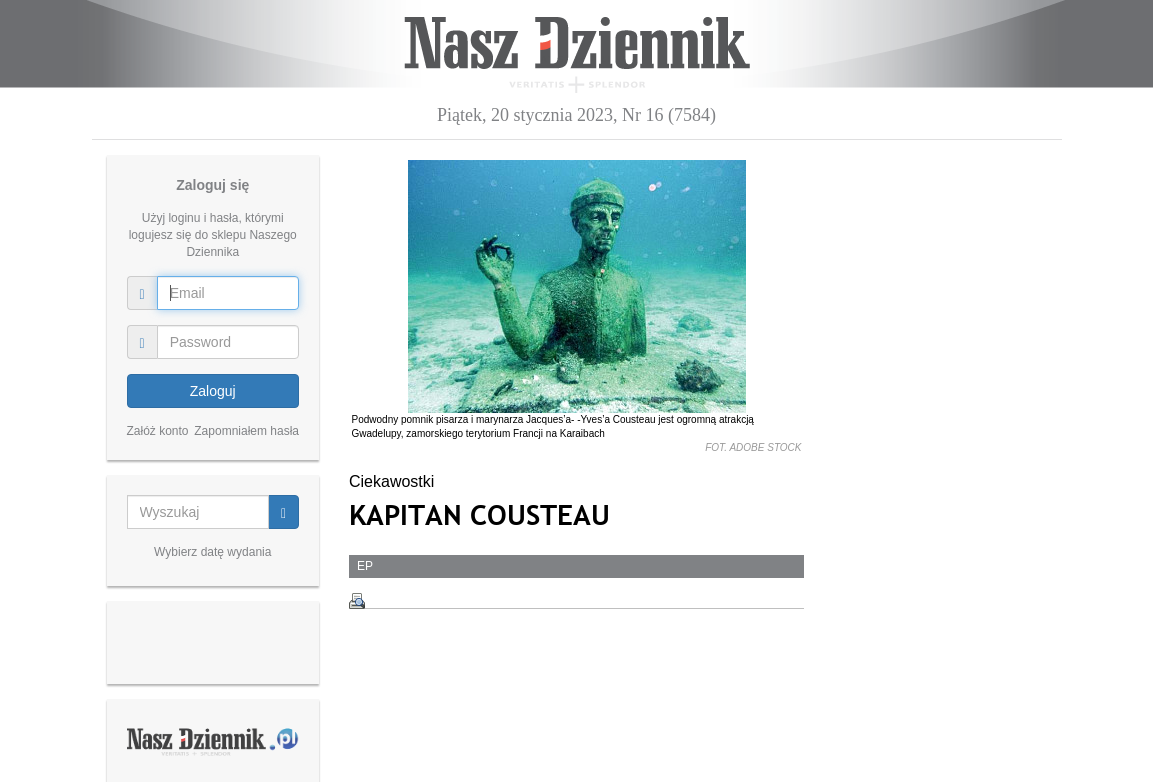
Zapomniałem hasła (246, 431)
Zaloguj (213, 391)
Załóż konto (158, 431)
